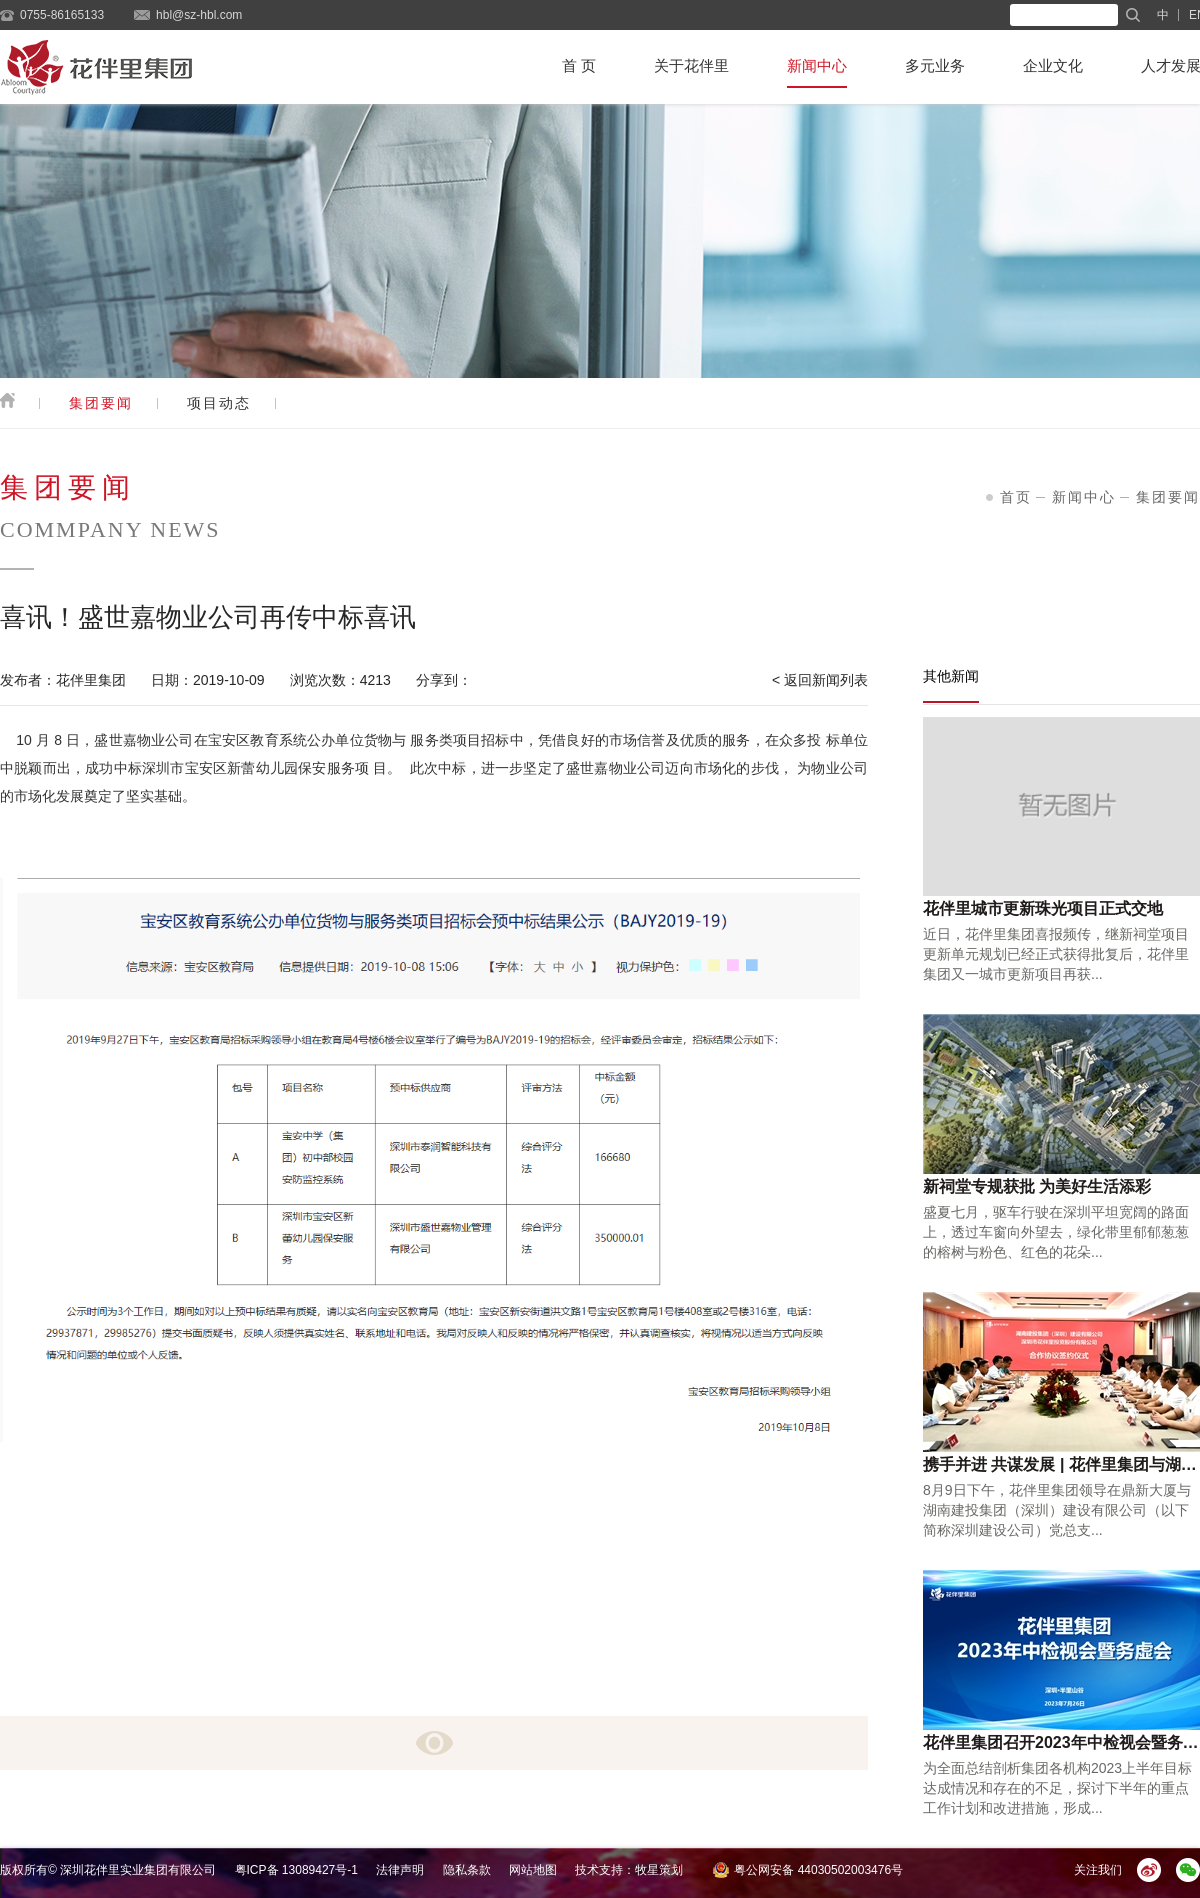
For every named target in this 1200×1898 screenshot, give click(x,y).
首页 (1016, 497)
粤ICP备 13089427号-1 (296, 1870)
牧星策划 (659, 1870)
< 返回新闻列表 (820, 680)
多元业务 (935, 65)
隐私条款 (467, 1870)
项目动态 (219, 403)
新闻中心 (817, 65)
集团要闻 (101, 403)
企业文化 (1053, 65)
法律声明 (400, 1870)
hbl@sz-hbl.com (199, 15)
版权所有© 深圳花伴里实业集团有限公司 (108, 1870)
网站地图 (533, 1870)
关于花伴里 (691, 65)
